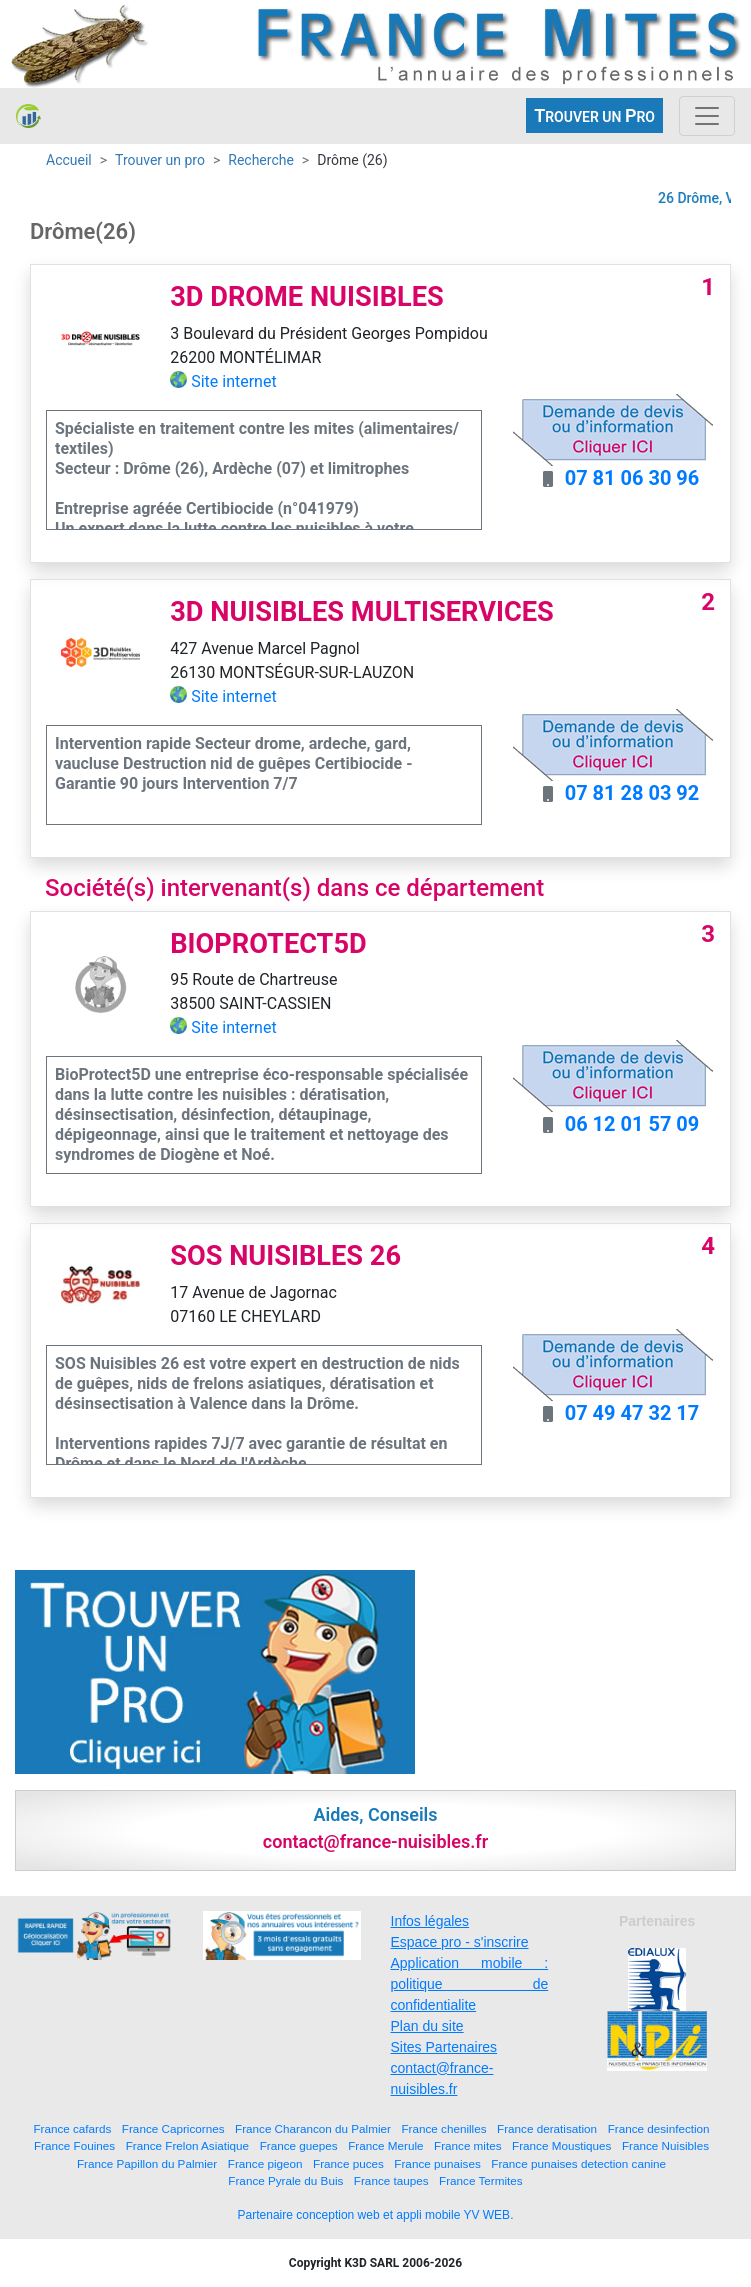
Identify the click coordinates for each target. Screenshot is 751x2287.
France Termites (481, 2180)
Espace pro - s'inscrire (460, 1942)
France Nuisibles (665, 2145)
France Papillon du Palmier (147, 2163)
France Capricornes (173, 2128)
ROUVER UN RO (594, 115)
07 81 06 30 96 (632, 478)
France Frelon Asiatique (187, 2145)
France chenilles (443, 2128)
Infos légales (430, 1921)
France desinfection (659, 2128)
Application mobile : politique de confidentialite (470, 1984)
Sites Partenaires (444, 2047)
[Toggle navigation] (707, 116)
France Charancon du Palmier (313, 2128)
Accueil (69, 160)
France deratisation (547, 2128)
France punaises (437, 2163)
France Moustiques (561, 2145)
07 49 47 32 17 (632, 1413)
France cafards (72, 2128)
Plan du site (427, 2026)
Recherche (261, 160)
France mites (468, 2145)
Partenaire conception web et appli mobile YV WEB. (376, 2215)
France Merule (385, 2145)
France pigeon (265, 2163)
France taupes (391, 2180)
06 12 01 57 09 (632, 1124)
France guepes (299, 2145)
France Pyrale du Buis (285, 2180)
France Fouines (74, 2145)
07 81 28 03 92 (632, 793)
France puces (348, 2163)
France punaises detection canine (578, 2163)
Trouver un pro (160, 160)
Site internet (234, 381)
